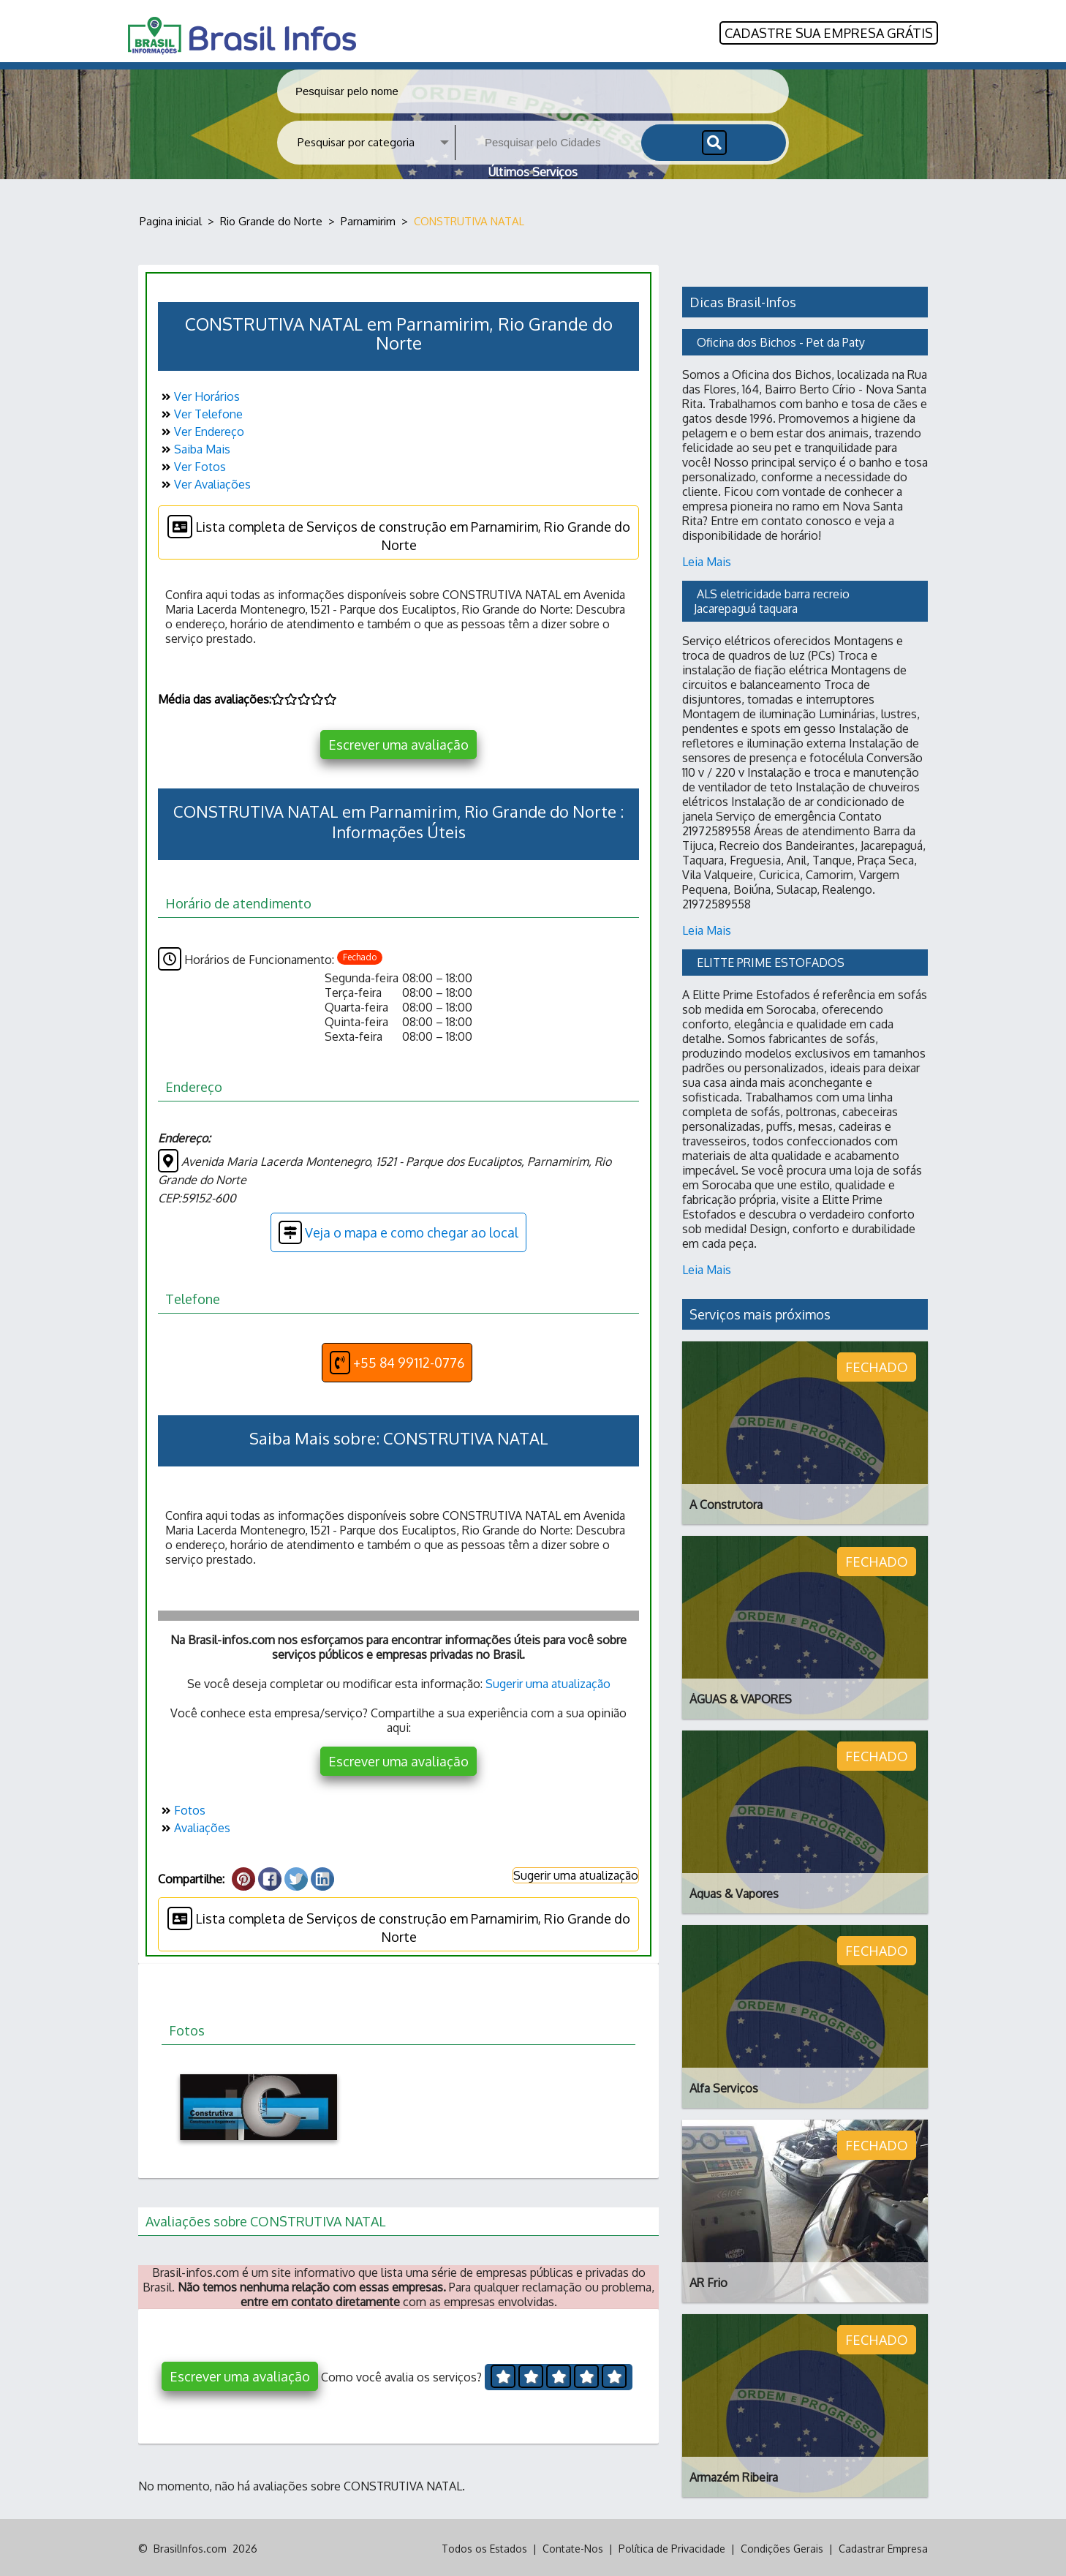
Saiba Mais (194, 447)
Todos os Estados (484, 2546)
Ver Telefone (200, 412)
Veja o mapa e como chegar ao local (398, 1231)
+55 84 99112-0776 (397, 1361)
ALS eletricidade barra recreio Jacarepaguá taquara (773, 599)
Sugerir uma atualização (548, 1682)
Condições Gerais (782, 2546)
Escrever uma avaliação (398, 743)
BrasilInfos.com (190, 2546)
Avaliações (194, 1826)
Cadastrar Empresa (883, 2546)
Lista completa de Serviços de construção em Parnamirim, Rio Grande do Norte (398, 532)
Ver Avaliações (204, 482)
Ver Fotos (192, 465)
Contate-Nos (573, 2546)
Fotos (181, 1808)
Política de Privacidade (672, 2546)
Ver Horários (199, 395)
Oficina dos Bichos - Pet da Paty (781, 340)
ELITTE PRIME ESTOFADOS (770, 960)
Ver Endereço (201, 430)
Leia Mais (706, 559)
